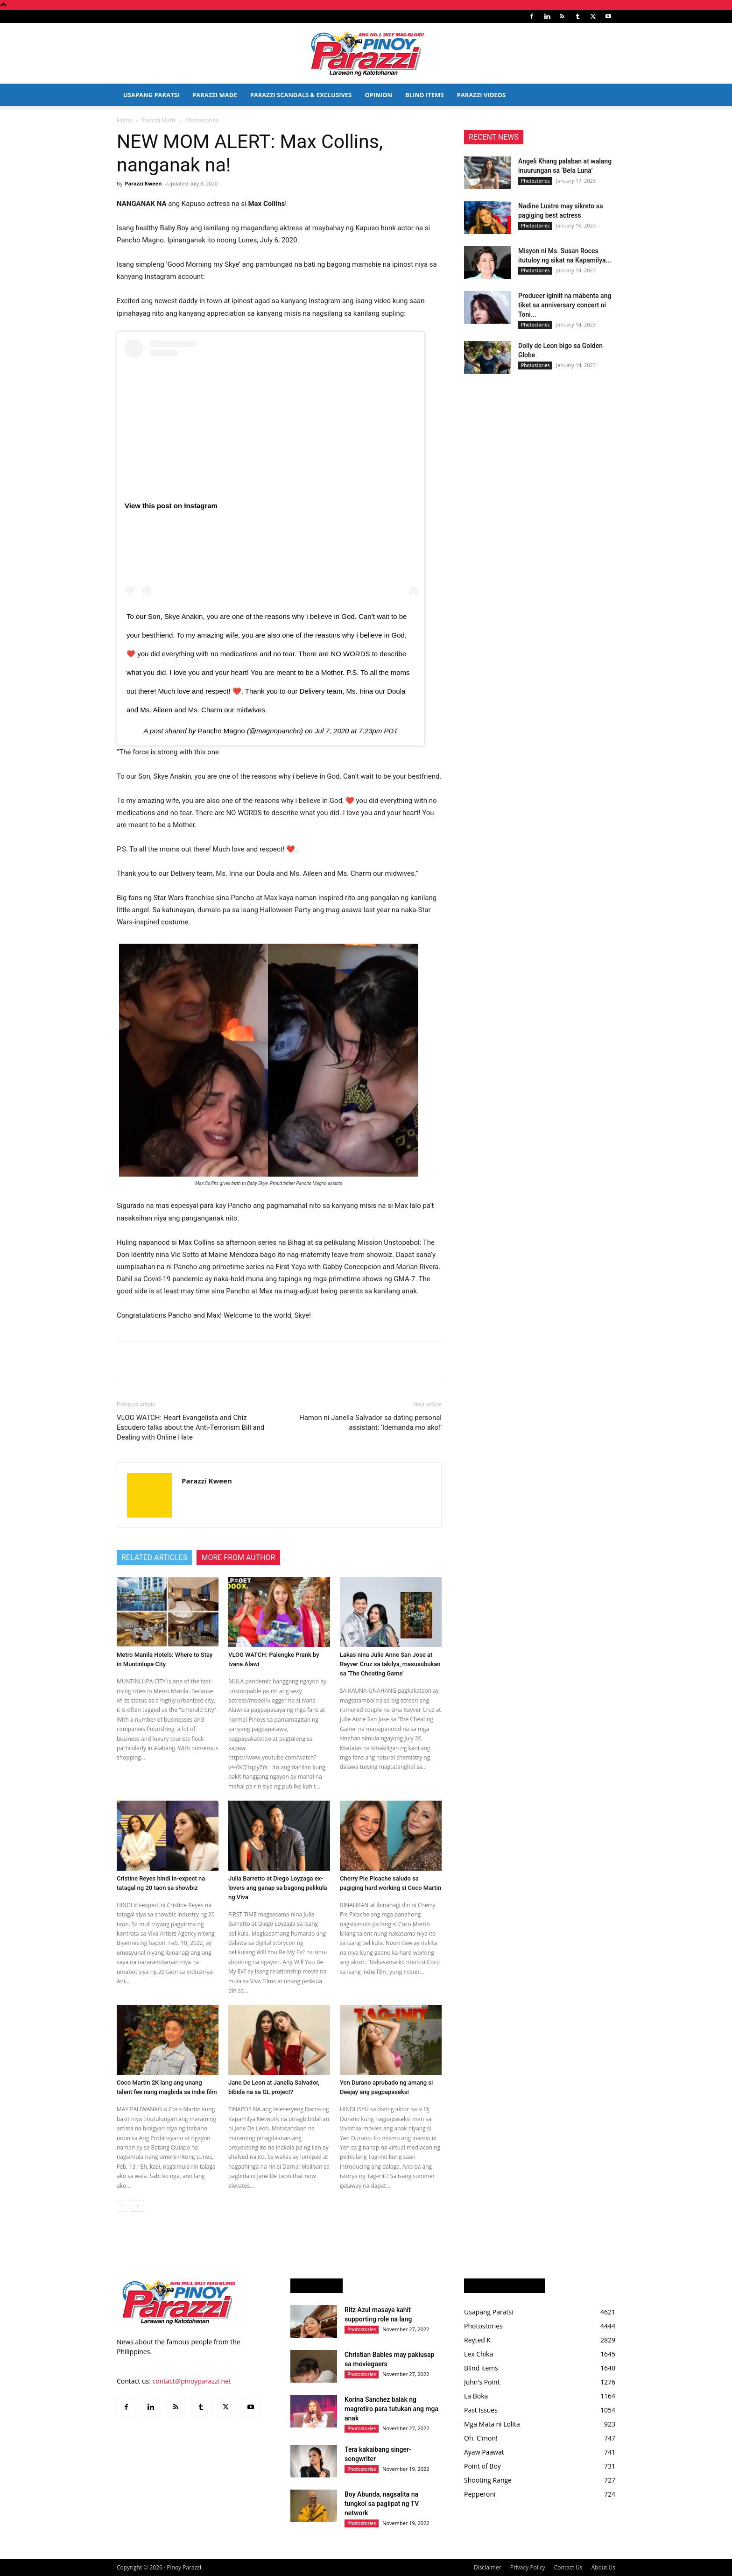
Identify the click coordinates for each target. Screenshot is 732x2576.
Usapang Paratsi (151, 95)
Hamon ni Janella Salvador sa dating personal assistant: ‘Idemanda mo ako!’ (370, 1422)
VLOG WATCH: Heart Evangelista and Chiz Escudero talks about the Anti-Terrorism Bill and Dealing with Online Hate (190, 1427)
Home (125, 120)
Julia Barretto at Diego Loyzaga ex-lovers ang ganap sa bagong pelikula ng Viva (277, 1888)
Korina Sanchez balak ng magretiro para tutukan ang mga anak (391, 2409)
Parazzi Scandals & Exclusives (301, 95)
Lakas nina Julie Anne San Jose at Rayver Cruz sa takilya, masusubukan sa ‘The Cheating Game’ (390, 1664)
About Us (603, 2567)
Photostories (535, 180)
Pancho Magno (221, 731)
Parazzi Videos (481, 95)
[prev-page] (122, 2206)
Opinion (378, 95)
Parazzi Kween (143, 183)
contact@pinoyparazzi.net (192, 2381)
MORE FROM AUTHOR (238, 1557)
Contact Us (568, 2567)
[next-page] (137, 2206)
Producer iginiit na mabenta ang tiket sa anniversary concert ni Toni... (564, 305)
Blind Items (424, 95)
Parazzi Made (214, 95)
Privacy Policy (527, 2567)
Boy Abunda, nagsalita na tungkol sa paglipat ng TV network (382, 2504)
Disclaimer (487, 2567)
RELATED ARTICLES (154, 1557)
